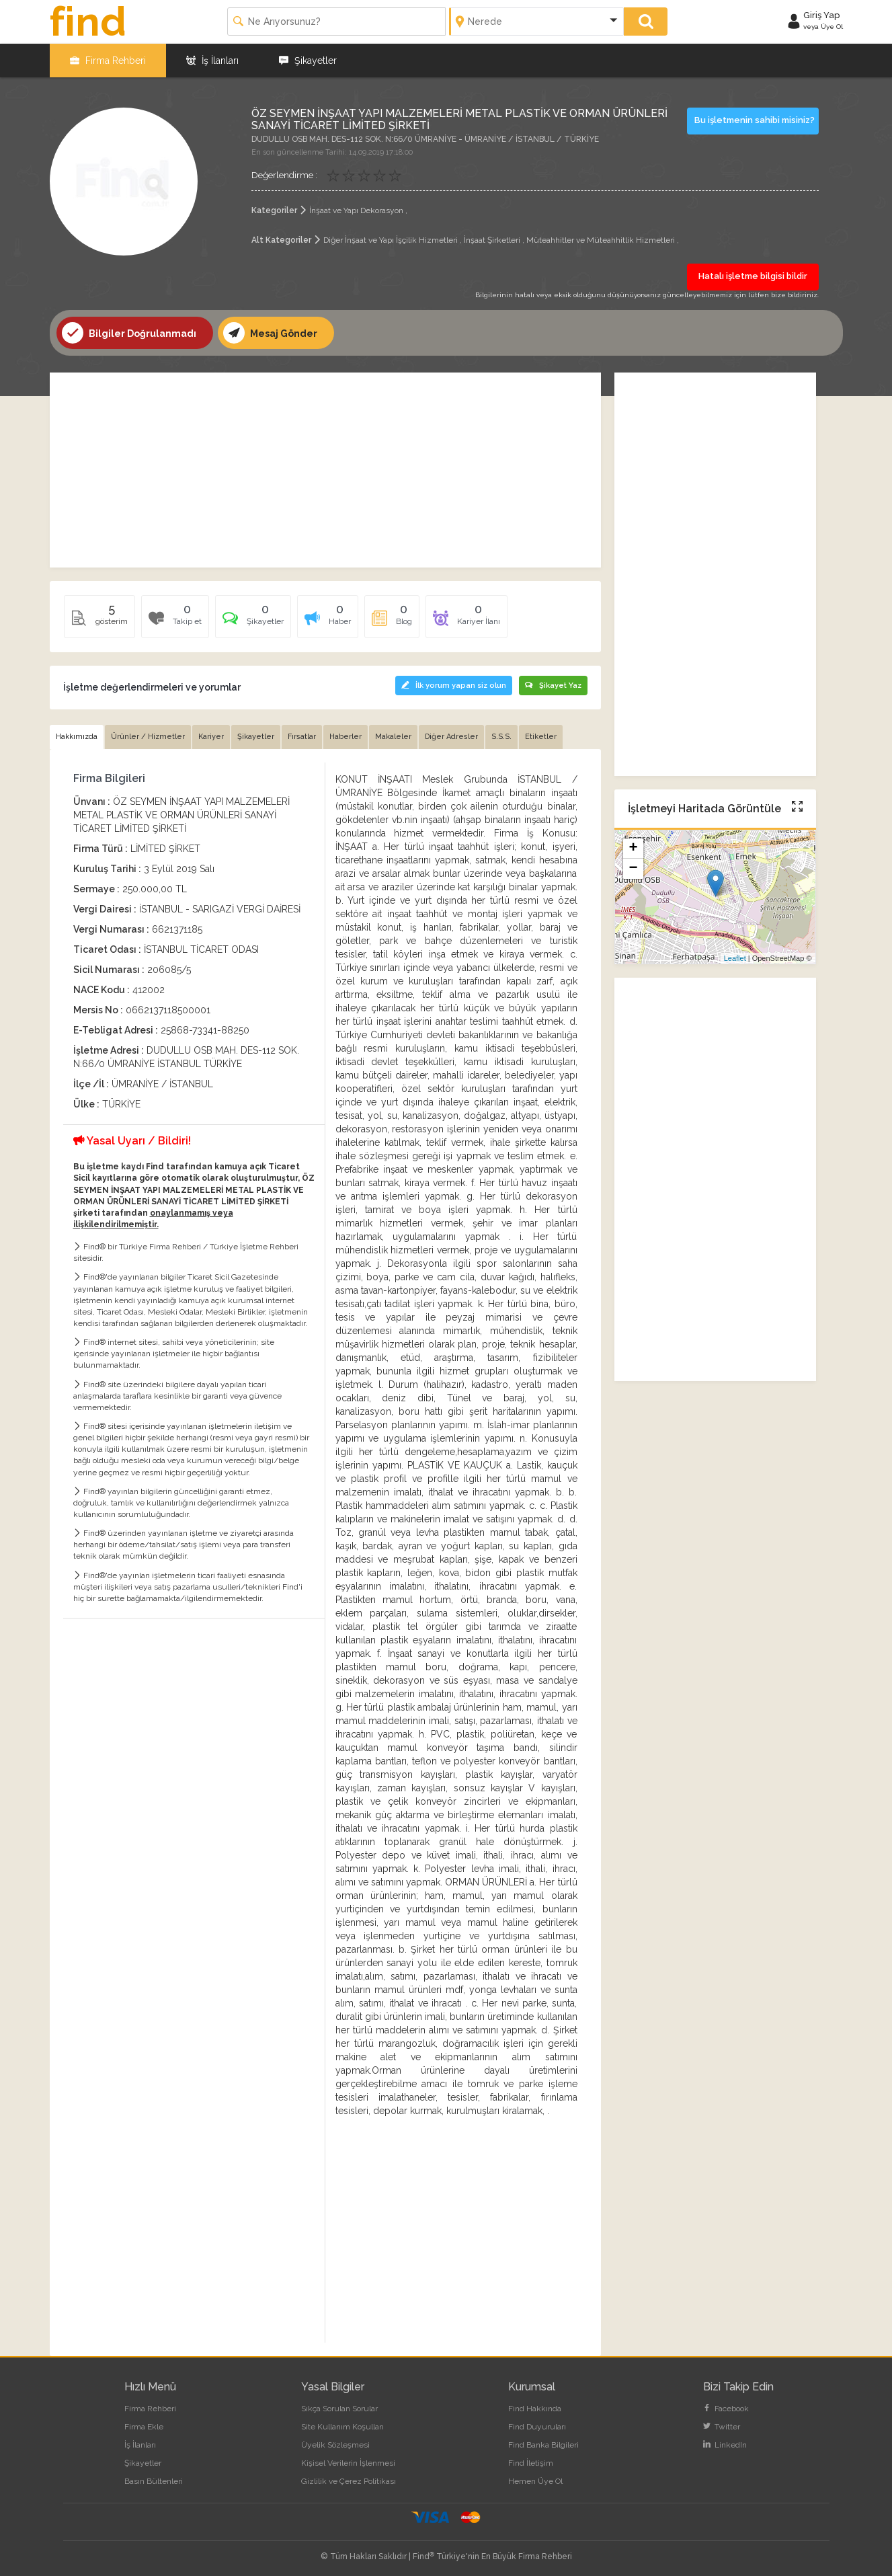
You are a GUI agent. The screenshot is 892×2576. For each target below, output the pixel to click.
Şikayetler (308, 60)
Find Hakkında (534, 2408)
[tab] (253, 621)
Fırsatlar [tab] (302, 736)
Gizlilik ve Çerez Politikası (348, 2481)
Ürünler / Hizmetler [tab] (148, 736)
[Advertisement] (325, 470)
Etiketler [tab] (541, 736)
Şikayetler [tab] (255, 736)
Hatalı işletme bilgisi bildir (752, 276)
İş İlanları (212, 60)
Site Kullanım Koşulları (342, 2426)
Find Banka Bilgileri (543, 2445)
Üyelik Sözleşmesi (335, 2445)
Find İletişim (530, 2463)
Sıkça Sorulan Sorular (339, 2408)
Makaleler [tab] (393, 736)
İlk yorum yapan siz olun (453, 685)
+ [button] (633, 848)
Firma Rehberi (108, 60)
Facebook (726, 2408)
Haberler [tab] (345, 736)
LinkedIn (725, 2445)
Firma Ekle (143, 2426)
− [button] (633, 869)
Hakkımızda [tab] (76, 736)
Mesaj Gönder (270, 333)
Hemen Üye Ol (535, 2481)
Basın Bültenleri (153, 2481)
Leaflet (735, 958)
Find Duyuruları (537, 2426)
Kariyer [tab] (211, 736)
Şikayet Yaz (553, 685)
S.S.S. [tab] (501, 736)
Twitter (721, 2426)
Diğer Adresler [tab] (451, 736)
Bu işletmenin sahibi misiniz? (754, 120)
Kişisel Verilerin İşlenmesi (348, 2463)
